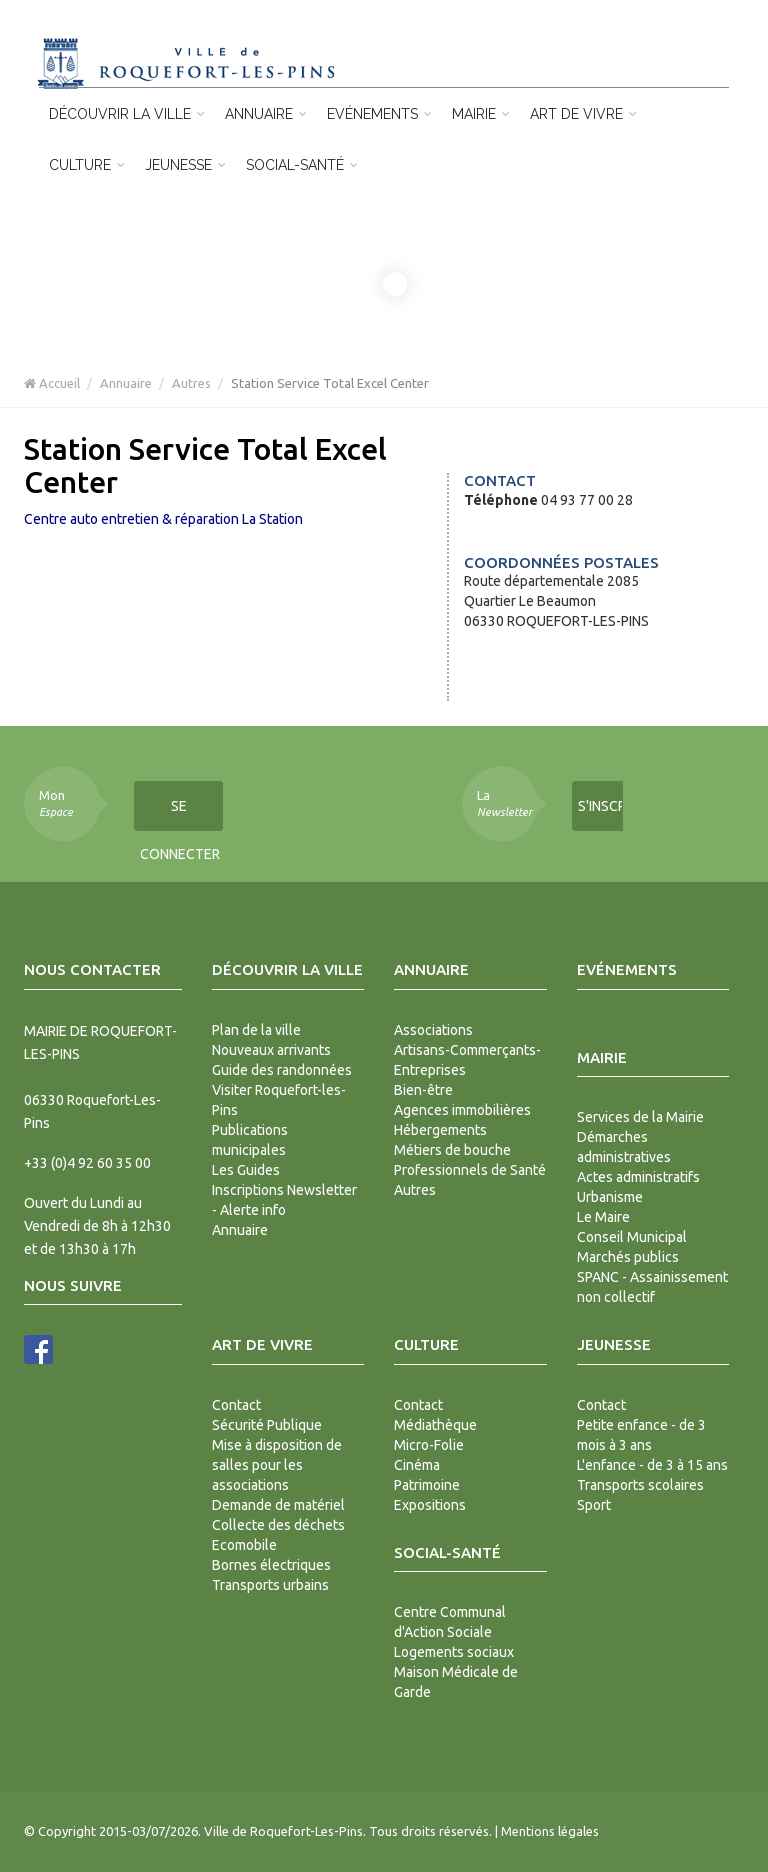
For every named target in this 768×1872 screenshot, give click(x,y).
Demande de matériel (278, 1505)
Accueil (52, 383)
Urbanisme (610, 1197)
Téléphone (501, 500)
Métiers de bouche (452, 1150)
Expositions (430, 1505)
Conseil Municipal (632, 1237)
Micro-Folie (429, 1445)
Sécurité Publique (267, 1425)
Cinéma (417, 1465)
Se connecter (180, 814)
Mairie (481, 114)
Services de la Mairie (640, 1117)
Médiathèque (435, 1425)
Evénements (379, 114)
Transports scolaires (640, 1485)
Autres (191, 383)
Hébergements (440, 1130)
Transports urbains (270, 1585)
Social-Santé (302, 165)
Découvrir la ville (127, 114)
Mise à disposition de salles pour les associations (277, 1465)
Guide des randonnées (282, 1070)
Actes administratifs (638, 1177)
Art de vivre (583, 114)
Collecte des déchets (278, 1525)
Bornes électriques (271, 1565)
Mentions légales (550, 1831)
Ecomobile (244, 1545)
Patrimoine (427, 1485)
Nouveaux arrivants (271, 1050)
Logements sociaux (454, 1652)
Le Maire (603, 1217)
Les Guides (246, 1170)
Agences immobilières (462, 1110)
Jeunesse (185, 165)
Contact (236, 1405)
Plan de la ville (256, 1030)
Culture (87, 165)
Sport (594, 1505)
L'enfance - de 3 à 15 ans (652, 1465)
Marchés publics (628, 1257)
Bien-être (423, 1090)
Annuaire (266, 114)
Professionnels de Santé (470, 1170)
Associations (433, 1030)
